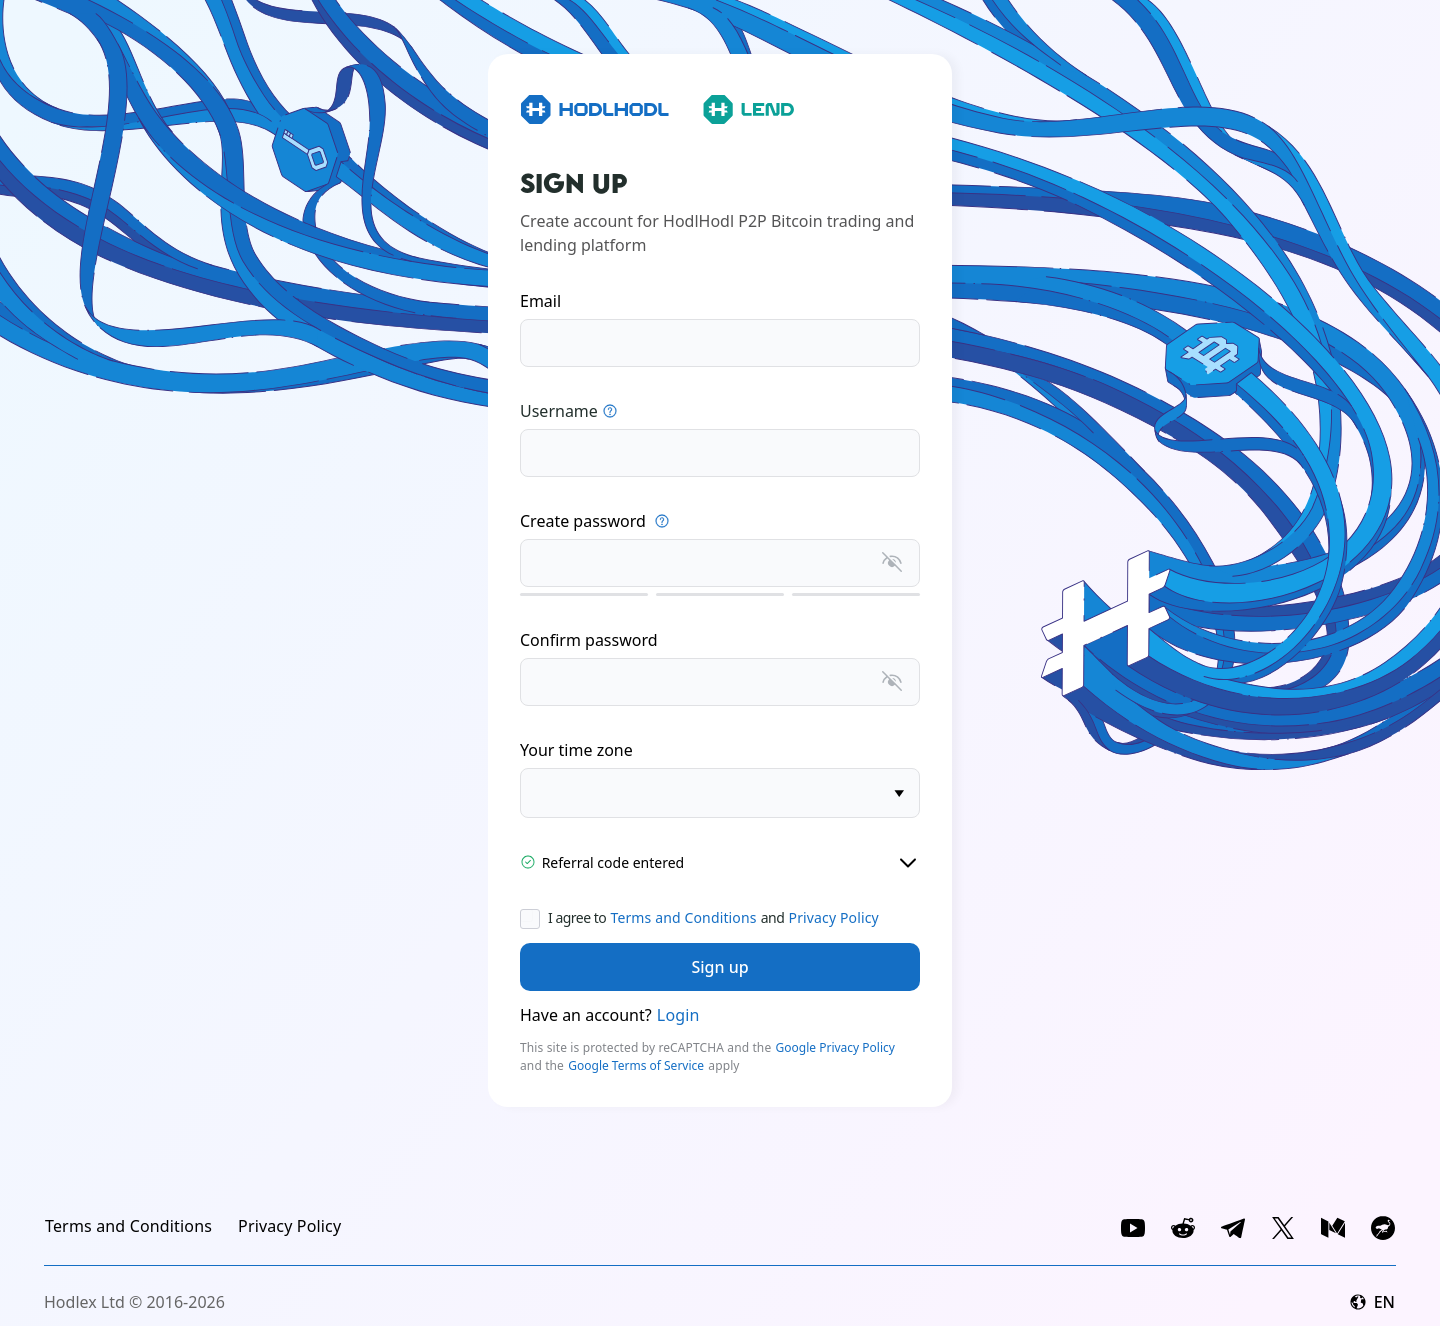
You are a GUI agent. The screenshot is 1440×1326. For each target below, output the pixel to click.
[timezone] (720, 793)
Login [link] (678, 1015)
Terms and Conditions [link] (683, 917)
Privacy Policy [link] (834, 917)
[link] (128, 1226)
